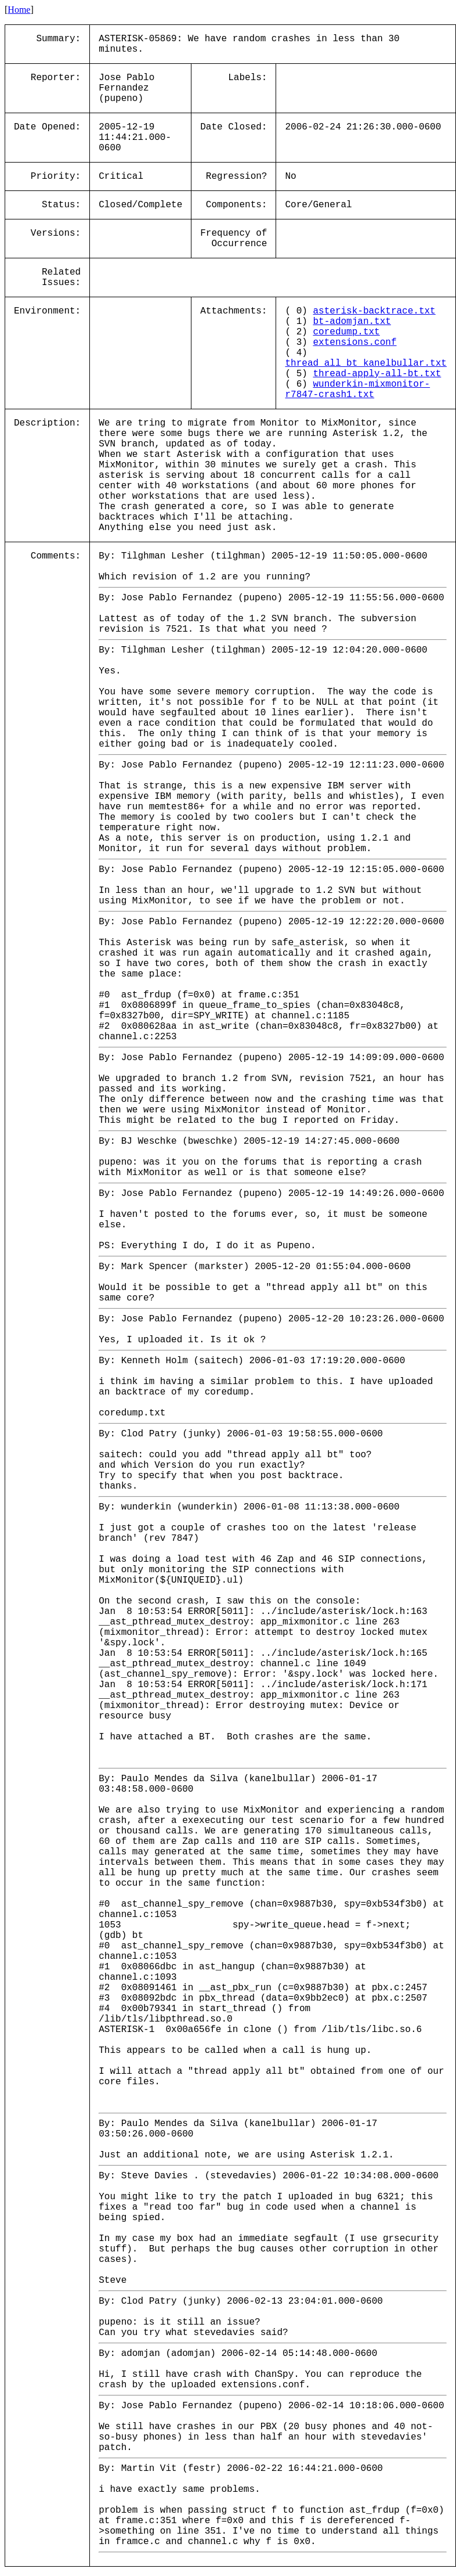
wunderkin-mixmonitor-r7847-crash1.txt (357, 389)
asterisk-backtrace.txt (374, 311)
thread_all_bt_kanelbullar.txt (365, 363)
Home (19, 10)
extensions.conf (354, 342)
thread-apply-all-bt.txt (377, 374)
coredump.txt (346, 332)
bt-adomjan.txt (351, 321)
